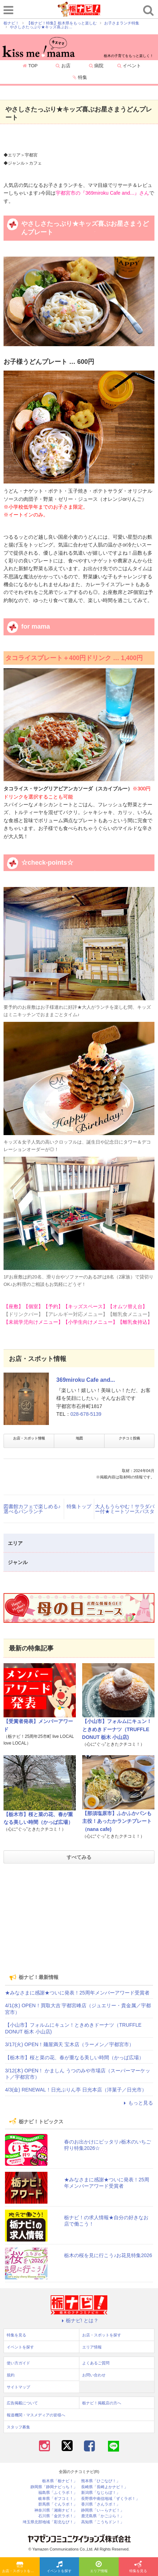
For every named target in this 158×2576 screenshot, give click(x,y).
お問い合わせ (94, 2375)
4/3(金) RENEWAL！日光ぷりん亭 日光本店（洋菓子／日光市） (75, 2090)
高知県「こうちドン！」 (102, 2522)
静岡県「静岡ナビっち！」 (53, 2487)
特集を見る (138, 2567)
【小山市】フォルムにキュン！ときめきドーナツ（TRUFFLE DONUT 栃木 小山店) (117, 1729)
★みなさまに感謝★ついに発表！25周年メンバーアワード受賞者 (77, 1993)
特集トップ (79, 1506)
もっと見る (137, 2103)
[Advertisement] (79, 1918)
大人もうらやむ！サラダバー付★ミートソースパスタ (124, 1509)
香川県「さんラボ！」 (100, 2504)
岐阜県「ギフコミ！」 (57, 2499)
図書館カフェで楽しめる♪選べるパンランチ (32, 1509)
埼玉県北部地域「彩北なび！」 (50, 2522)
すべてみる (79, 1857)
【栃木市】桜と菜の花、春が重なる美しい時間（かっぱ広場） (74, 2057)
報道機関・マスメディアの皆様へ (36, 2415)
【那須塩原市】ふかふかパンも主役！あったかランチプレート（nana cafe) (117, 1821)
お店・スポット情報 (29, 1438)
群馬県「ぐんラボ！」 (57, 2504)
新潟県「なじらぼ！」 (100, 2493)
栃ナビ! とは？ (79, 2320)
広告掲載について (22, 2403)
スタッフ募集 (18, 2427)
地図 (79, 1438)
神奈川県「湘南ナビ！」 (55, 2510)
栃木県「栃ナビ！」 (59, 2481)
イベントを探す (59, 2567)
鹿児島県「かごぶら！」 (102, 2516)
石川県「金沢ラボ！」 (57, 2516)
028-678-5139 (85, 1414)
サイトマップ (18, 2387)
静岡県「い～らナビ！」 (102, 2510)
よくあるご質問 (95, 2363)
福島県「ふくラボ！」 (57, 2493)
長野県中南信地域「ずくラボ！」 (110, 2499)
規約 (11, 2375)
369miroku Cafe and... (85, 1380)
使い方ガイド (18, 2363)
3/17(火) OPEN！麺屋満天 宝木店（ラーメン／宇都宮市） (69, 2044)
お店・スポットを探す (20, 2567)
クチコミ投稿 (129, 1438)
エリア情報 (99, 2567)
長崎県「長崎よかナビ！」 (104, 2487)
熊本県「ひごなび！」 (100, 2481)
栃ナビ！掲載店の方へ (101, 2403)
